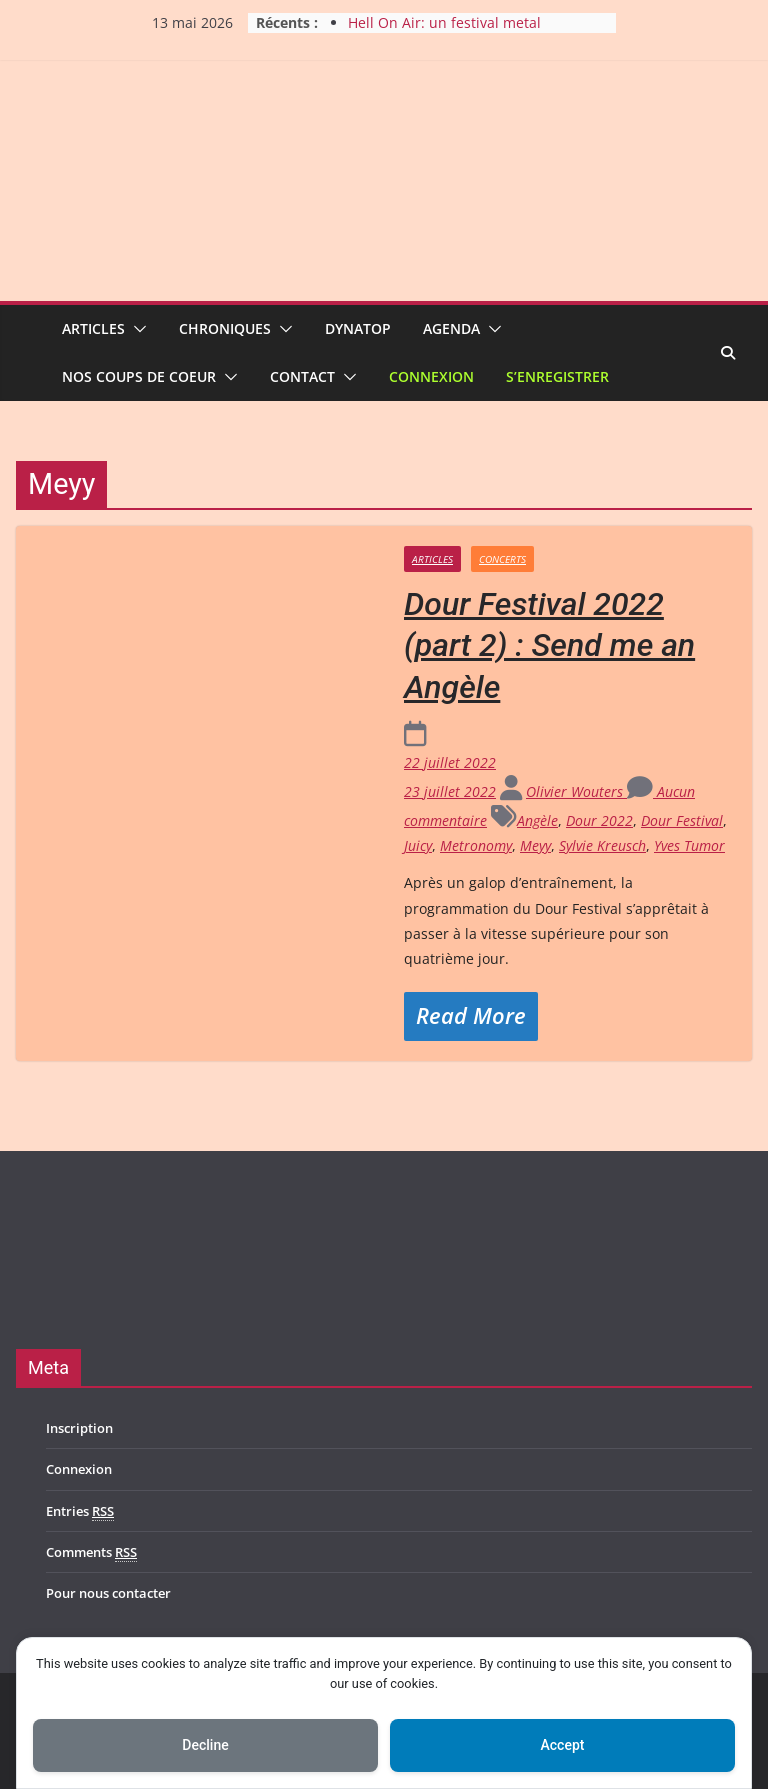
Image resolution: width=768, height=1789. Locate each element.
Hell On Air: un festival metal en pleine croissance (444, 32)
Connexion (431, 376)
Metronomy (476, 845)
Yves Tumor (689, 845)
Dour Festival (682, 820)
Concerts (502, 559)
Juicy (418, 845)
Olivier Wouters (576, 791)
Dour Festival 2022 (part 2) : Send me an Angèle (549, 645)
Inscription (79, 1428)
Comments (91, 1552)
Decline (205, 1745)
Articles (93, 328)
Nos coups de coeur (139, 376)
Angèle (537, 820)
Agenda (451, 328)
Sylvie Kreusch (602, 845)
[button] (136, 329)
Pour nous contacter (108, 1593)
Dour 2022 (599, 820)
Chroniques (225, 328)
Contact (302, 376)
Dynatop (358, 328)
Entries (80, 1511)
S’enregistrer (557, 376)
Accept (563, 1745)
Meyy (535, 845)
